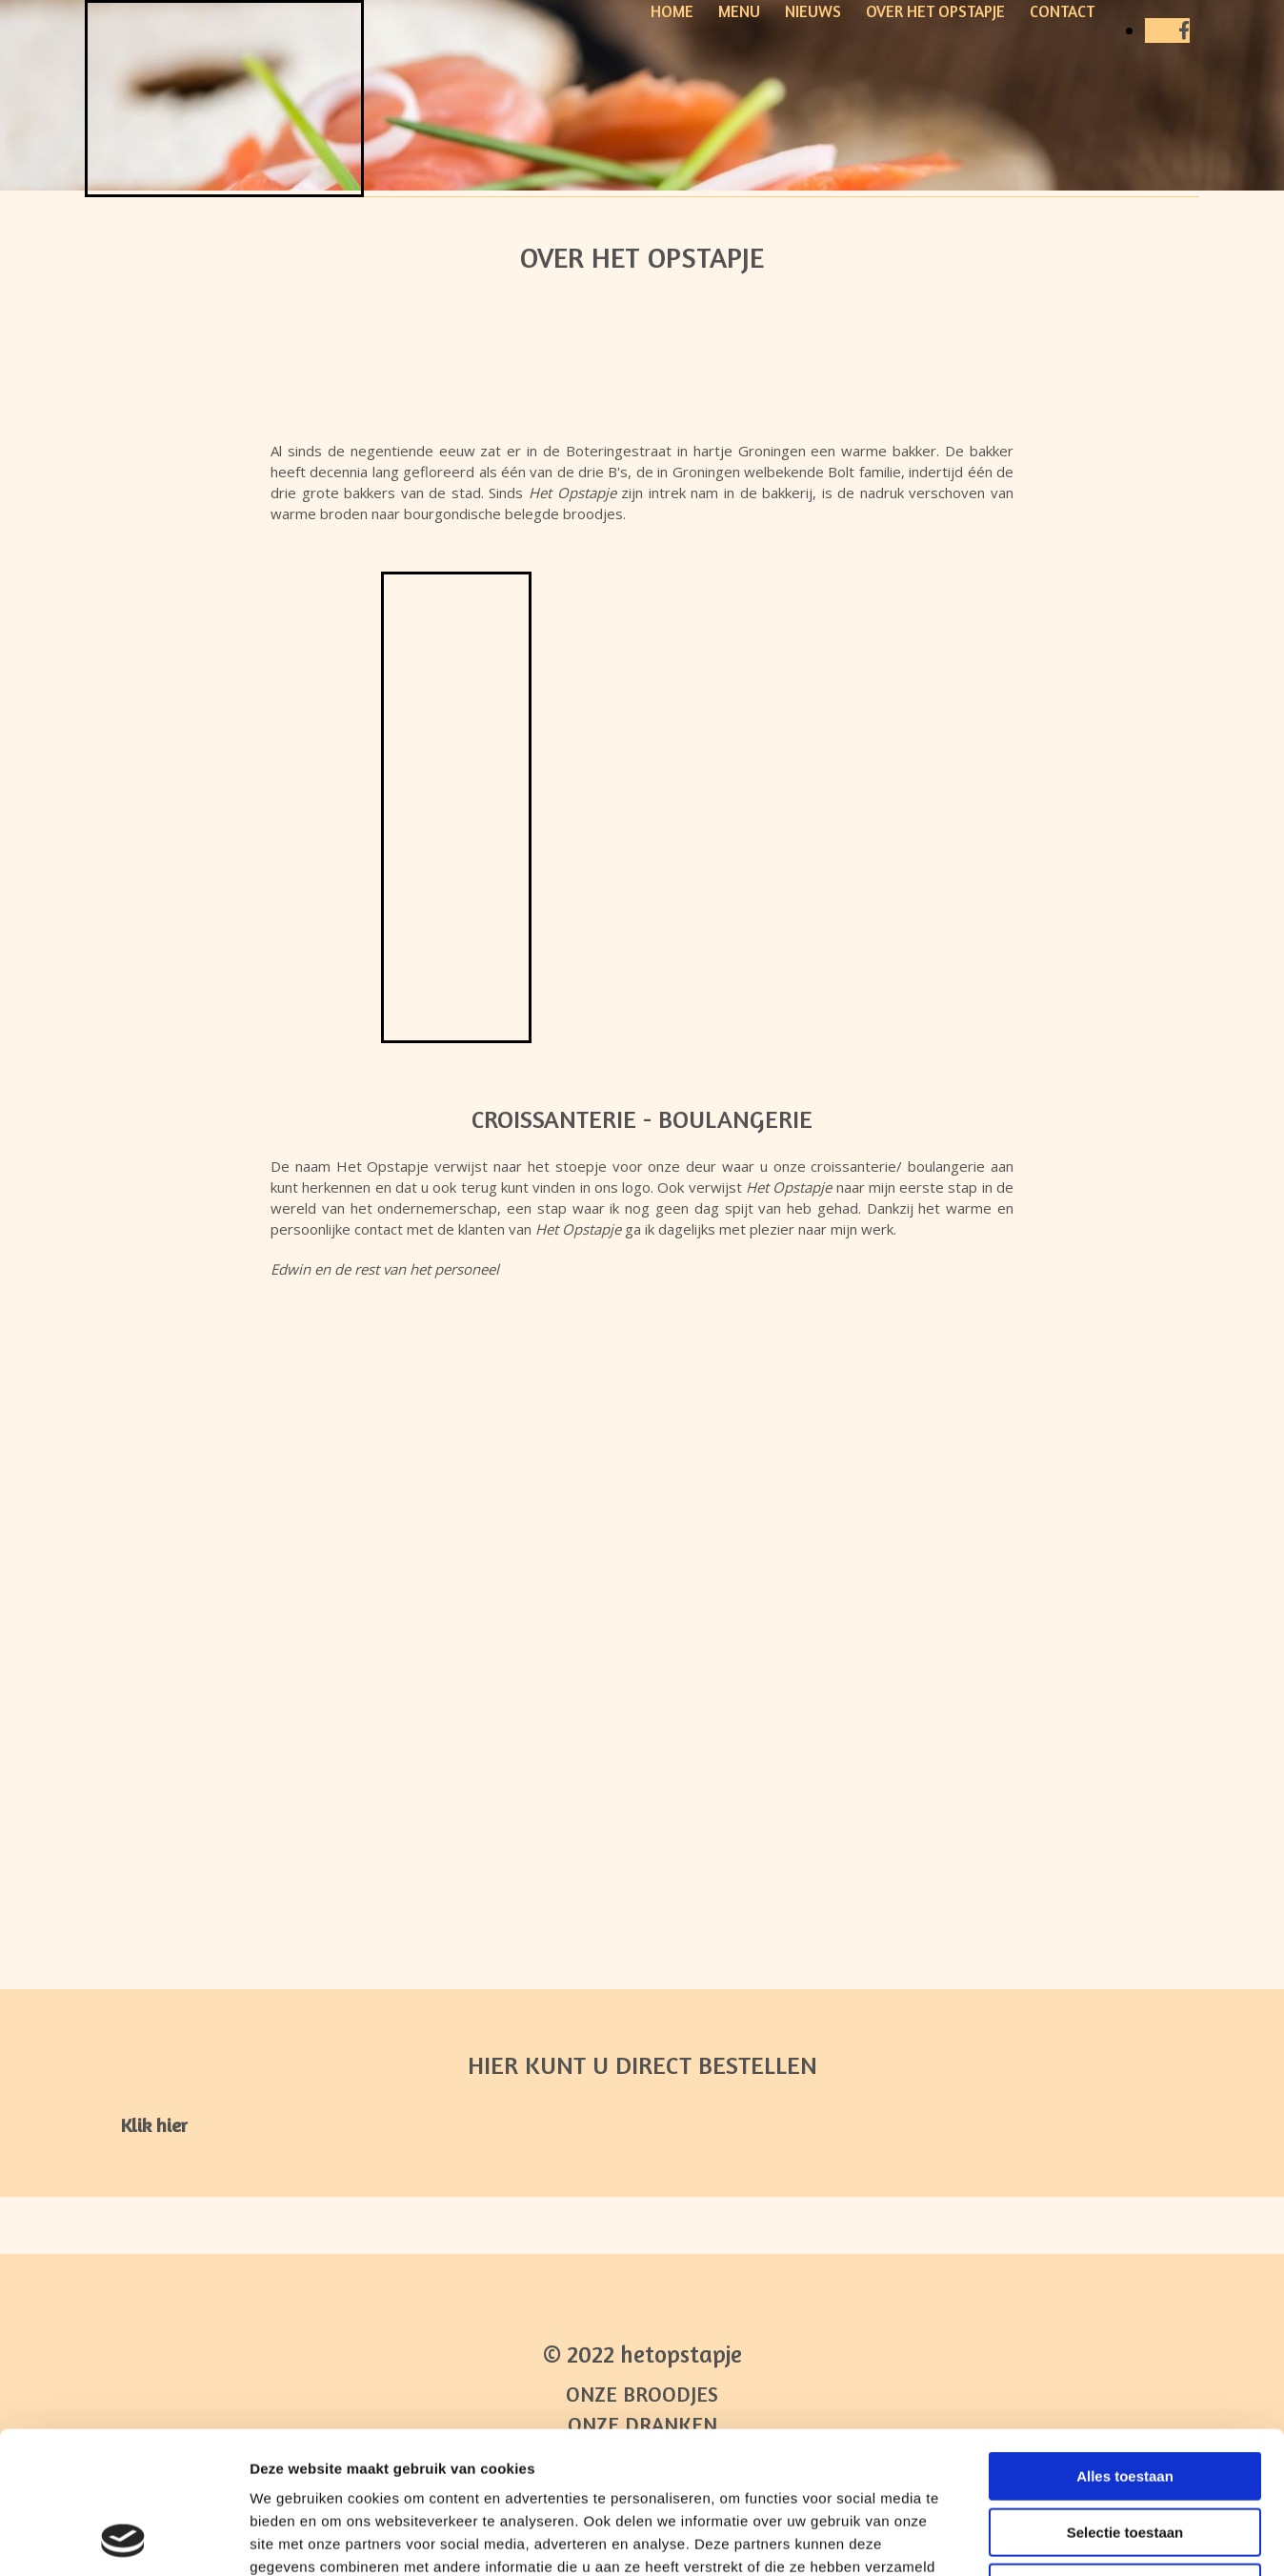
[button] (154, 2125)
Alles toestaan (1125, 2343)
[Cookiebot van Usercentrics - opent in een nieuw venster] (123, 2539)
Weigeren (1124, 2454)
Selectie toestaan (1125, 2399)
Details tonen (1029, 2538)
